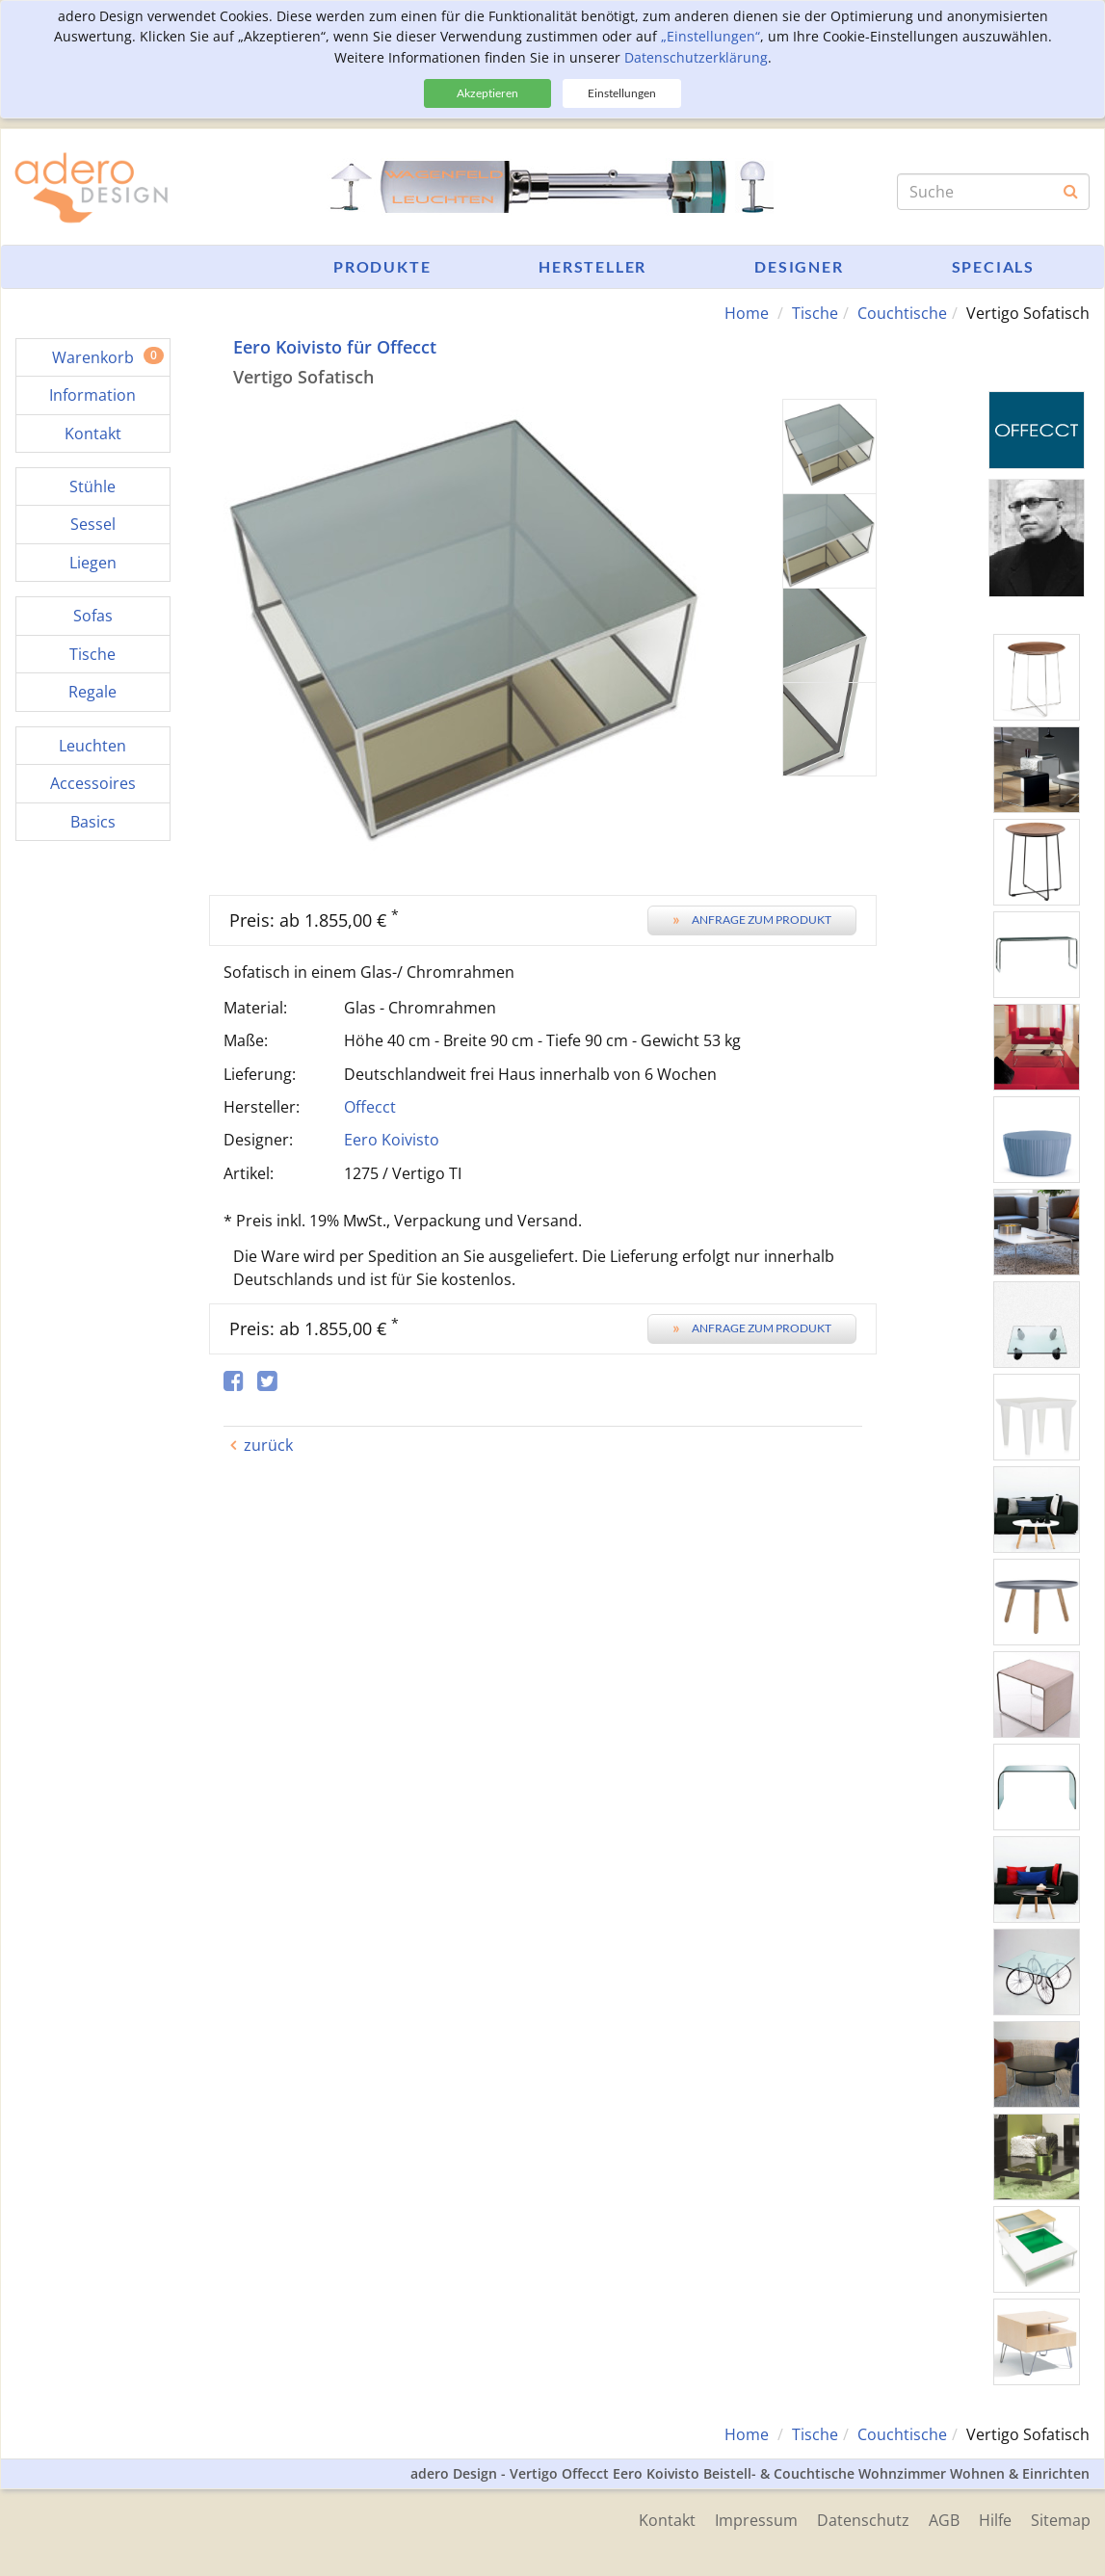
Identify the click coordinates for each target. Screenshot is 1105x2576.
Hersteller (592, 266)
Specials (993, 266)
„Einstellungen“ (710, 36)
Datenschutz (863, 2520)
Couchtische (902, 313)
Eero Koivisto (391, 1139)
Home (746, 313)
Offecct (370, 1106)
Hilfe (995, 2520)
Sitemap (1061, 2520)
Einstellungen (622, 93)
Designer (798, 266)
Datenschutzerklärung (696, 57)
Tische (815, 313)
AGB (944, 2520)
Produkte (382, 266)
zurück (268, 1445)
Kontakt (667, 2520)
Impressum (756, 2520)
